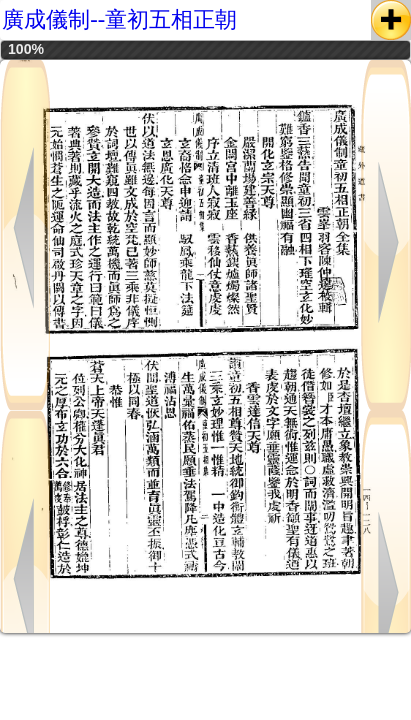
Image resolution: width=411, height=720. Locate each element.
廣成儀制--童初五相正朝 (119, 19)
